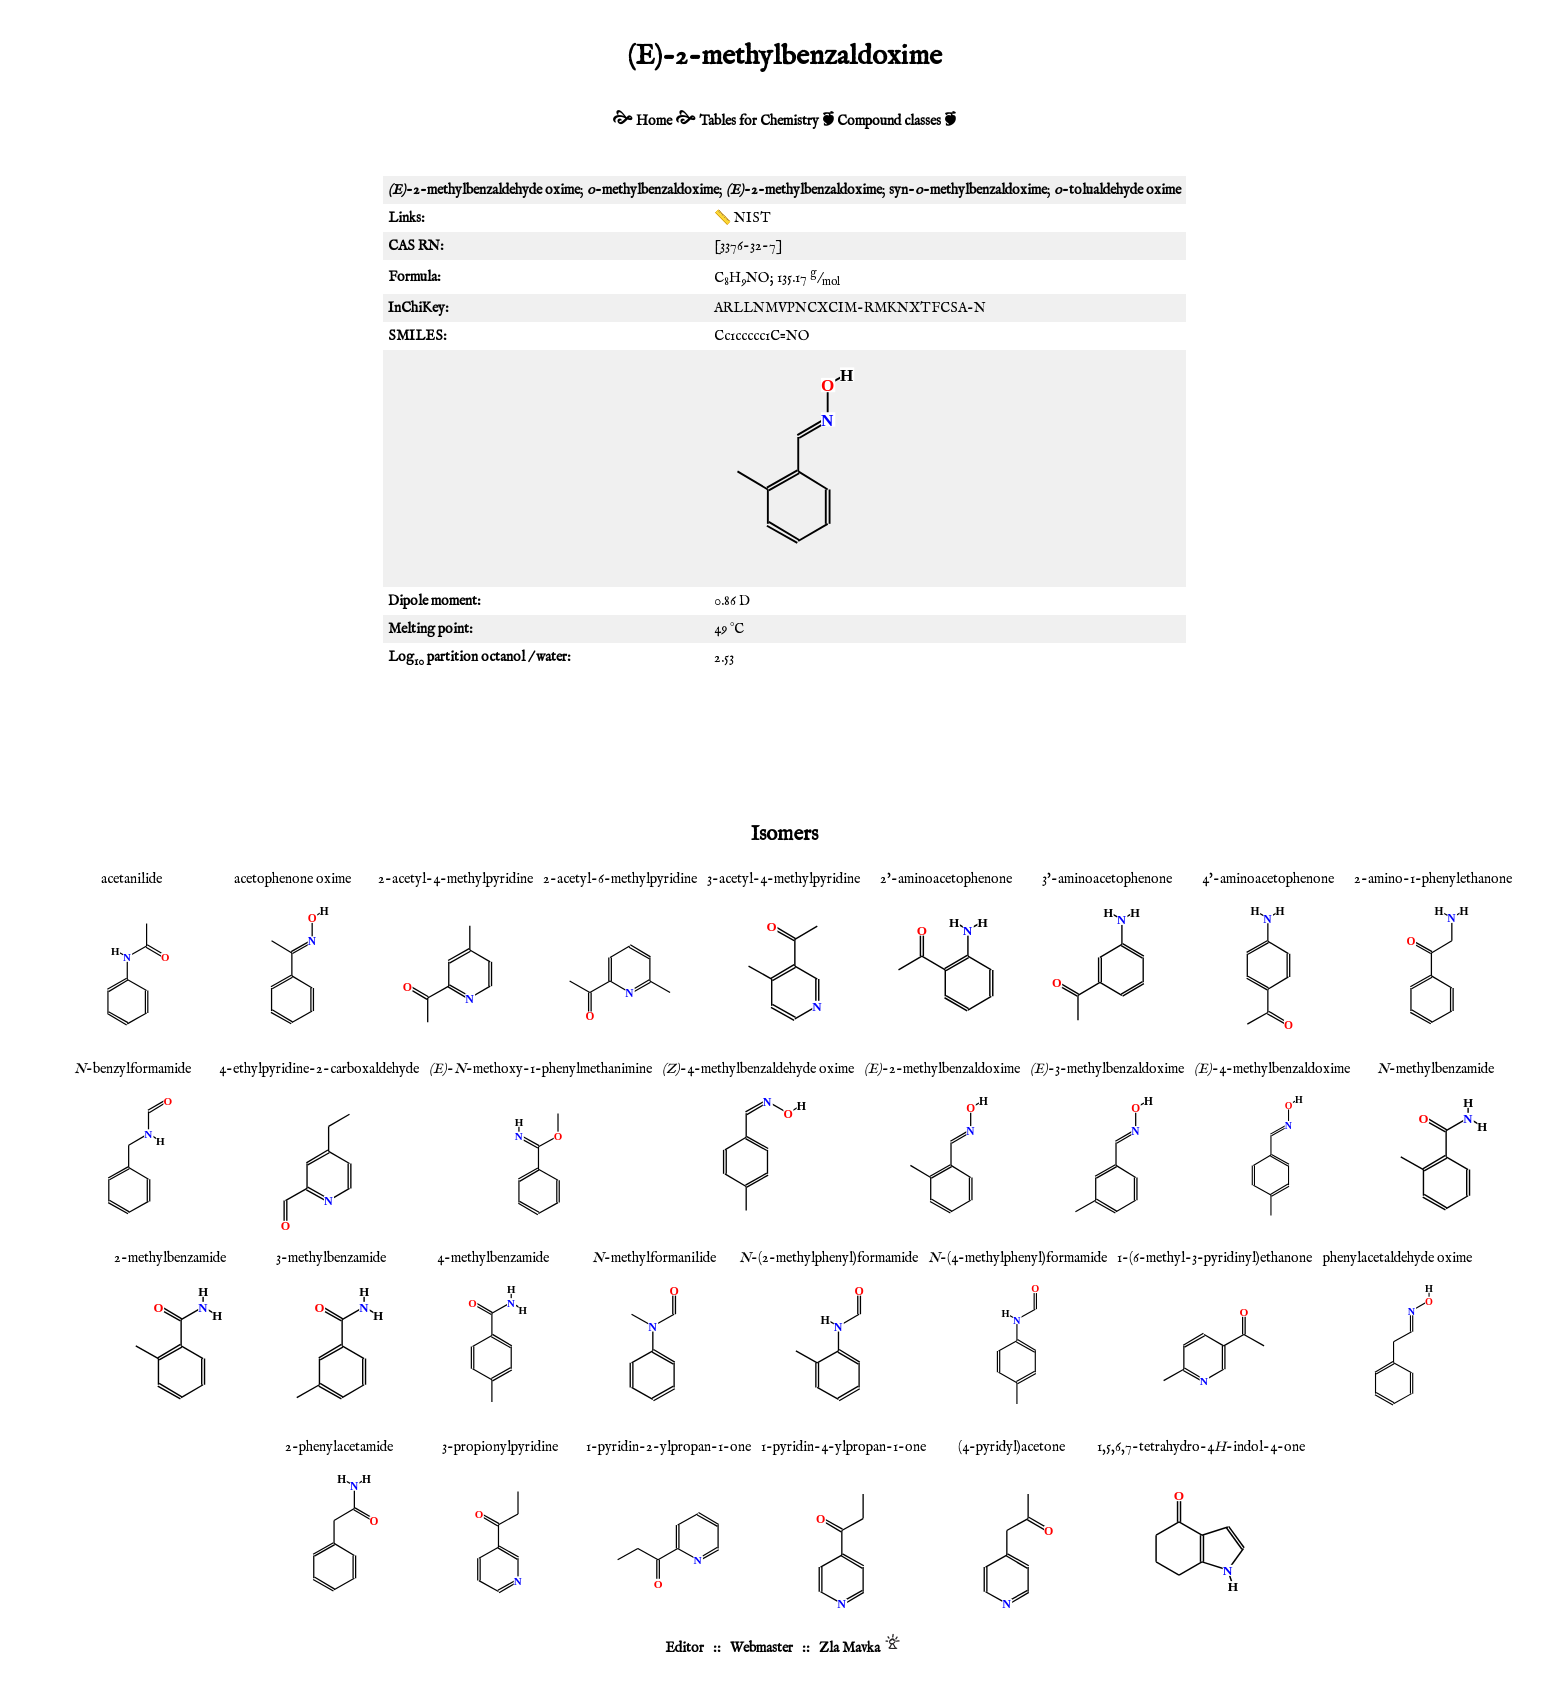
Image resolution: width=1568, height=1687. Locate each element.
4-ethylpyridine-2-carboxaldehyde (319, 1069)
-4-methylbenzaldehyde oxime (758, 1069)
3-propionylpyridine (500, 1447)
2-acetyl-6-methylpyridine (620, 879)
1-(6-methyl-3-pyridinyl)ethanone (1214, 1258)
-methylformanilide (654, 1258)
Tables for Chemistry (759, 121)
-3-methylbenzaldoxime (1107, 1069)
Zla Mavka (849, 1648)
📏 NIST (742, 218)
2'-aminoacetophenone (946, 879)
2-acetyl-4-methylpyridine (455, 879)
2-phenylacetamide (339, 1447)
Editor (684, 1648)
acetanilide (131, 879)
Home (654, 121)
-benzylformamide (132, 1069)
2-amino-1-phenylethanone (1433, 879)
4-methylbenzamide (493, 1258)
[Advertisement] (784, 744)
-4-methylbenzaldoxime (1272, 1069)
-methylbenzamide (1435, 1069)
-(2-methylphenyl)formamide (828, 1258)
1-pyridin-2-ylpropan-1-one (668, 1447)
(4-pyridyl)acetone (1011, 1447)
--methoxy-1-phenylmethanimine (540, 1069)
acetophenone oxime (292, 879)
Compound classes (889, 121)
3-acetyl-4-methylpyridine (783, 879)
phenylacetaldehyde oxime (1397, 1258)
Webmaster (761, 1648)
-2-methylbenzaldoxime (942, 1069)
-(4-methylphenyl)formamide (1017, 1258)
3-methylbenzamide (331, 1258)
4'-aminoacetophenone (1268, 879)
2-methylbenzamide (170, 1258)
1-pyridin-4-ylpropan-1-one (843, 1447)
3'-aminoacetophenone (1107, 879)
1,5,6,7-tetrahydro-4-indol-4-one (1201, 1447)
